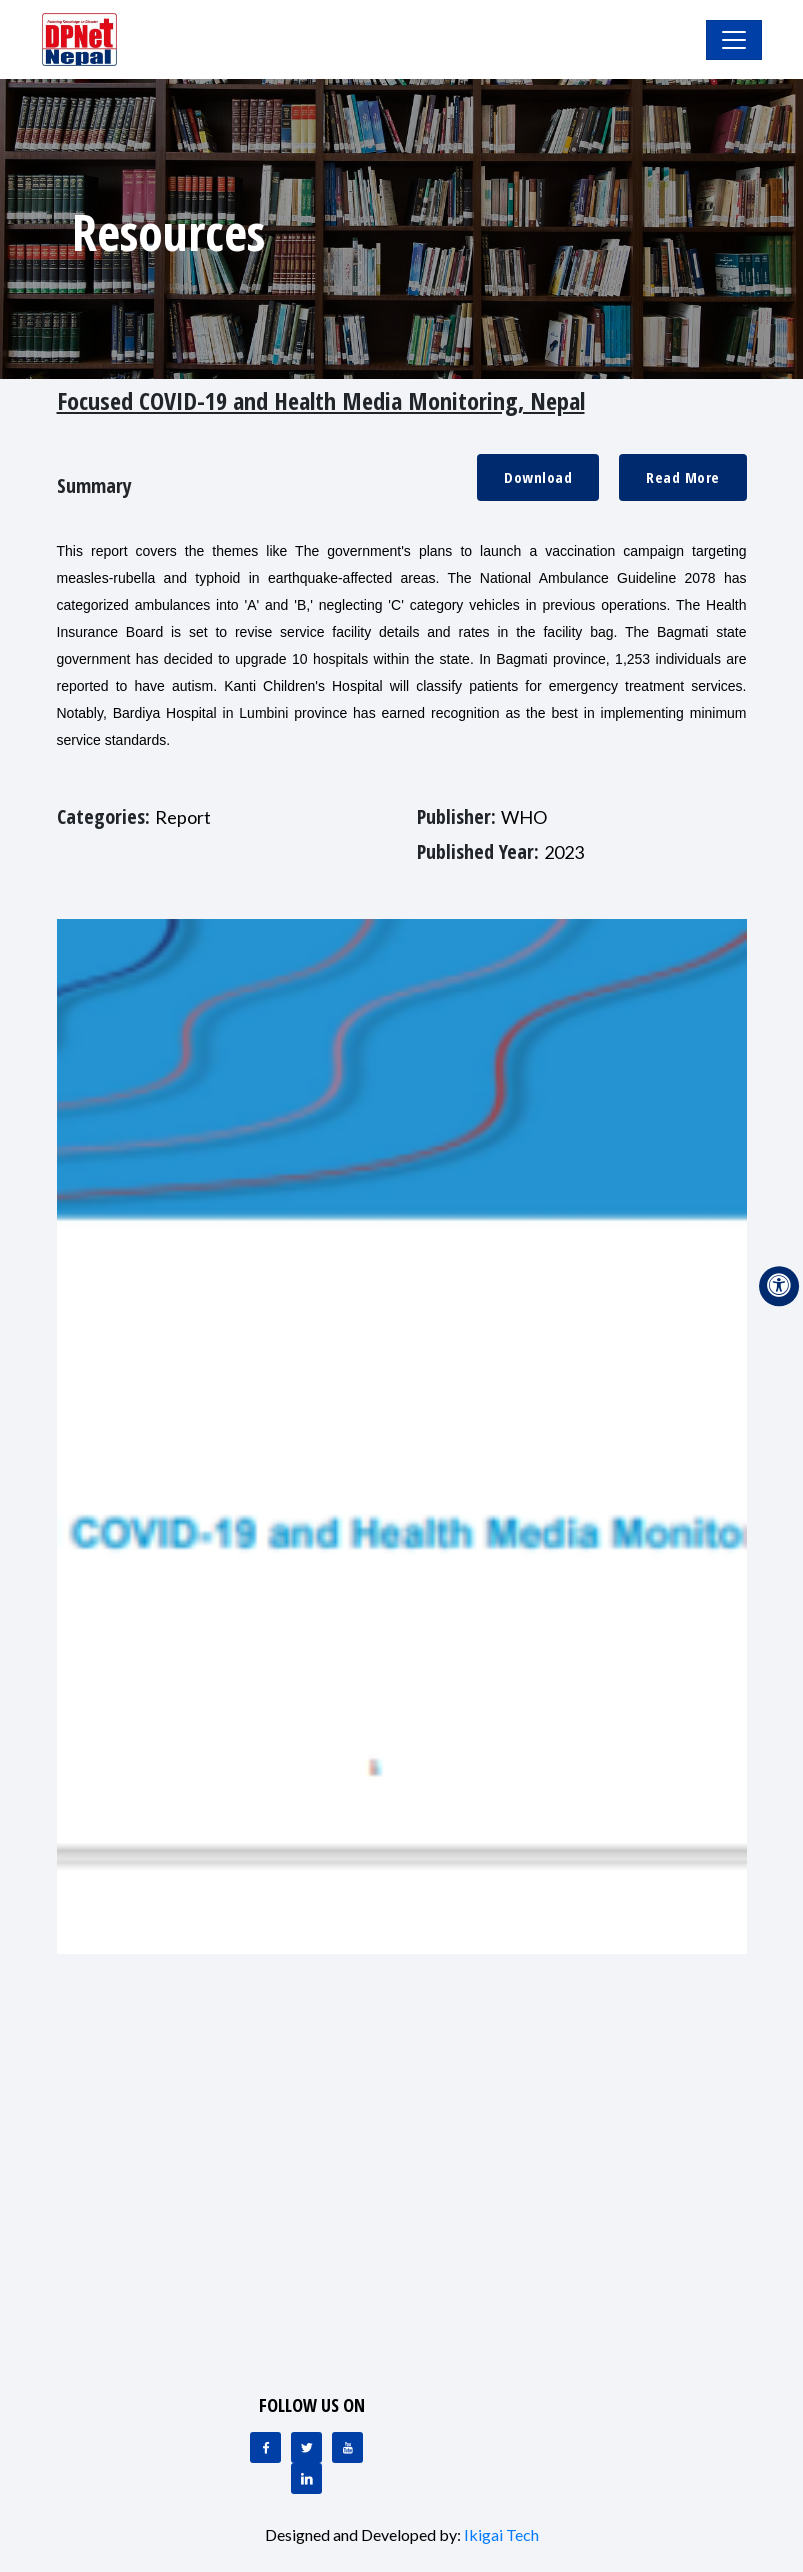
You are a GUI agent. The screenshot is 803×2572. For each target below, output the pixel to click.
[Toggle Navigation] (734, 40)
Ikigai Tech (501, 2534)
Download (538, 477)
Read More (683, 477)
